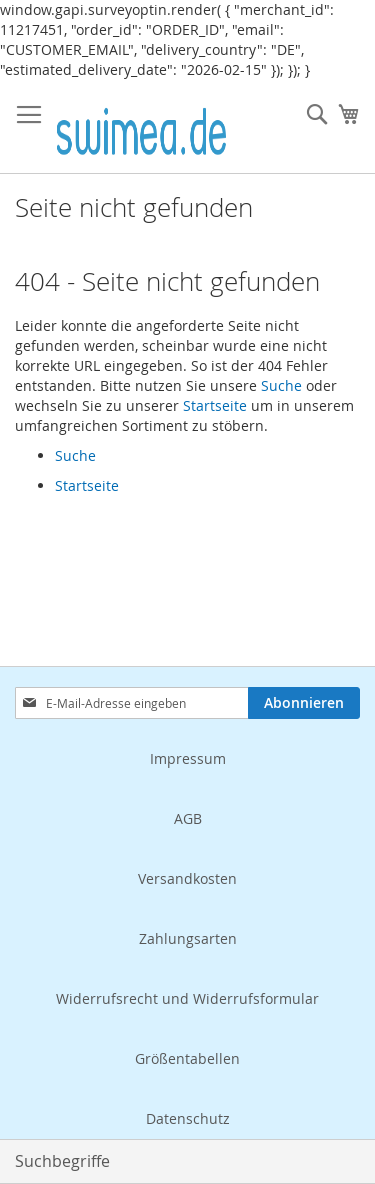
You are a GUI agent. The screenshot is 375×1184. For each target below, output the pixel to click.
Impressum (188, 758)
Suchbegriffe (62, 1161)
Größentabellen (187, 1058)
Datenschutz (188, 1118)
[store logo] (141, 127)
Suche (281, 385)
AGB (188, 818)
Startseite (215, 405)
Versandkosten (187, 878)
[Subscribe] (304, 703)
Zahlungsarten (188, 938)
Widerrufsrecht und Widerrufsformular (187, 998)
